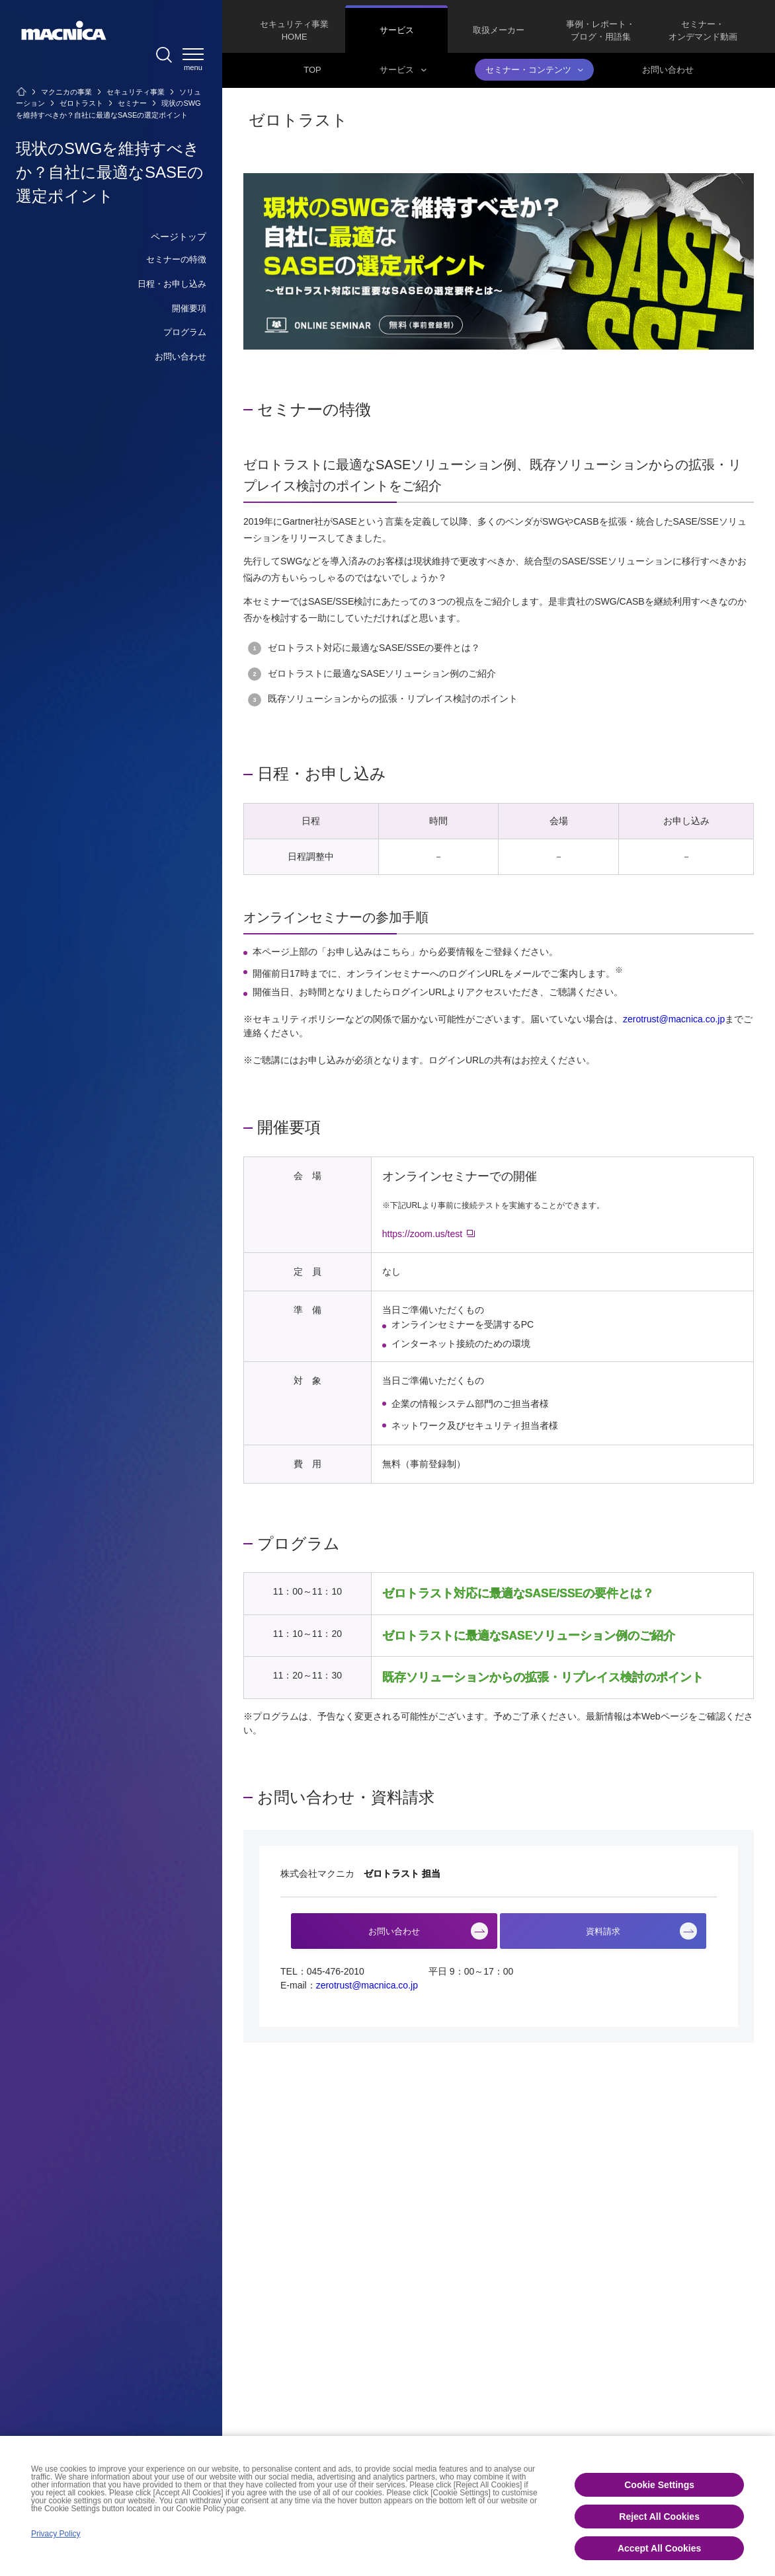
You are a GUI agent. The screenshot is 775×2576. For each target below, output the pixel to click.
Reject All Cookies (659, 2516)
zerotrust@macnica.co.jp (674, 1019)
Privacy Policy (56, 2533)
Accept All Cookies (659, 2548)
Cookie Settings (659, 2485)
